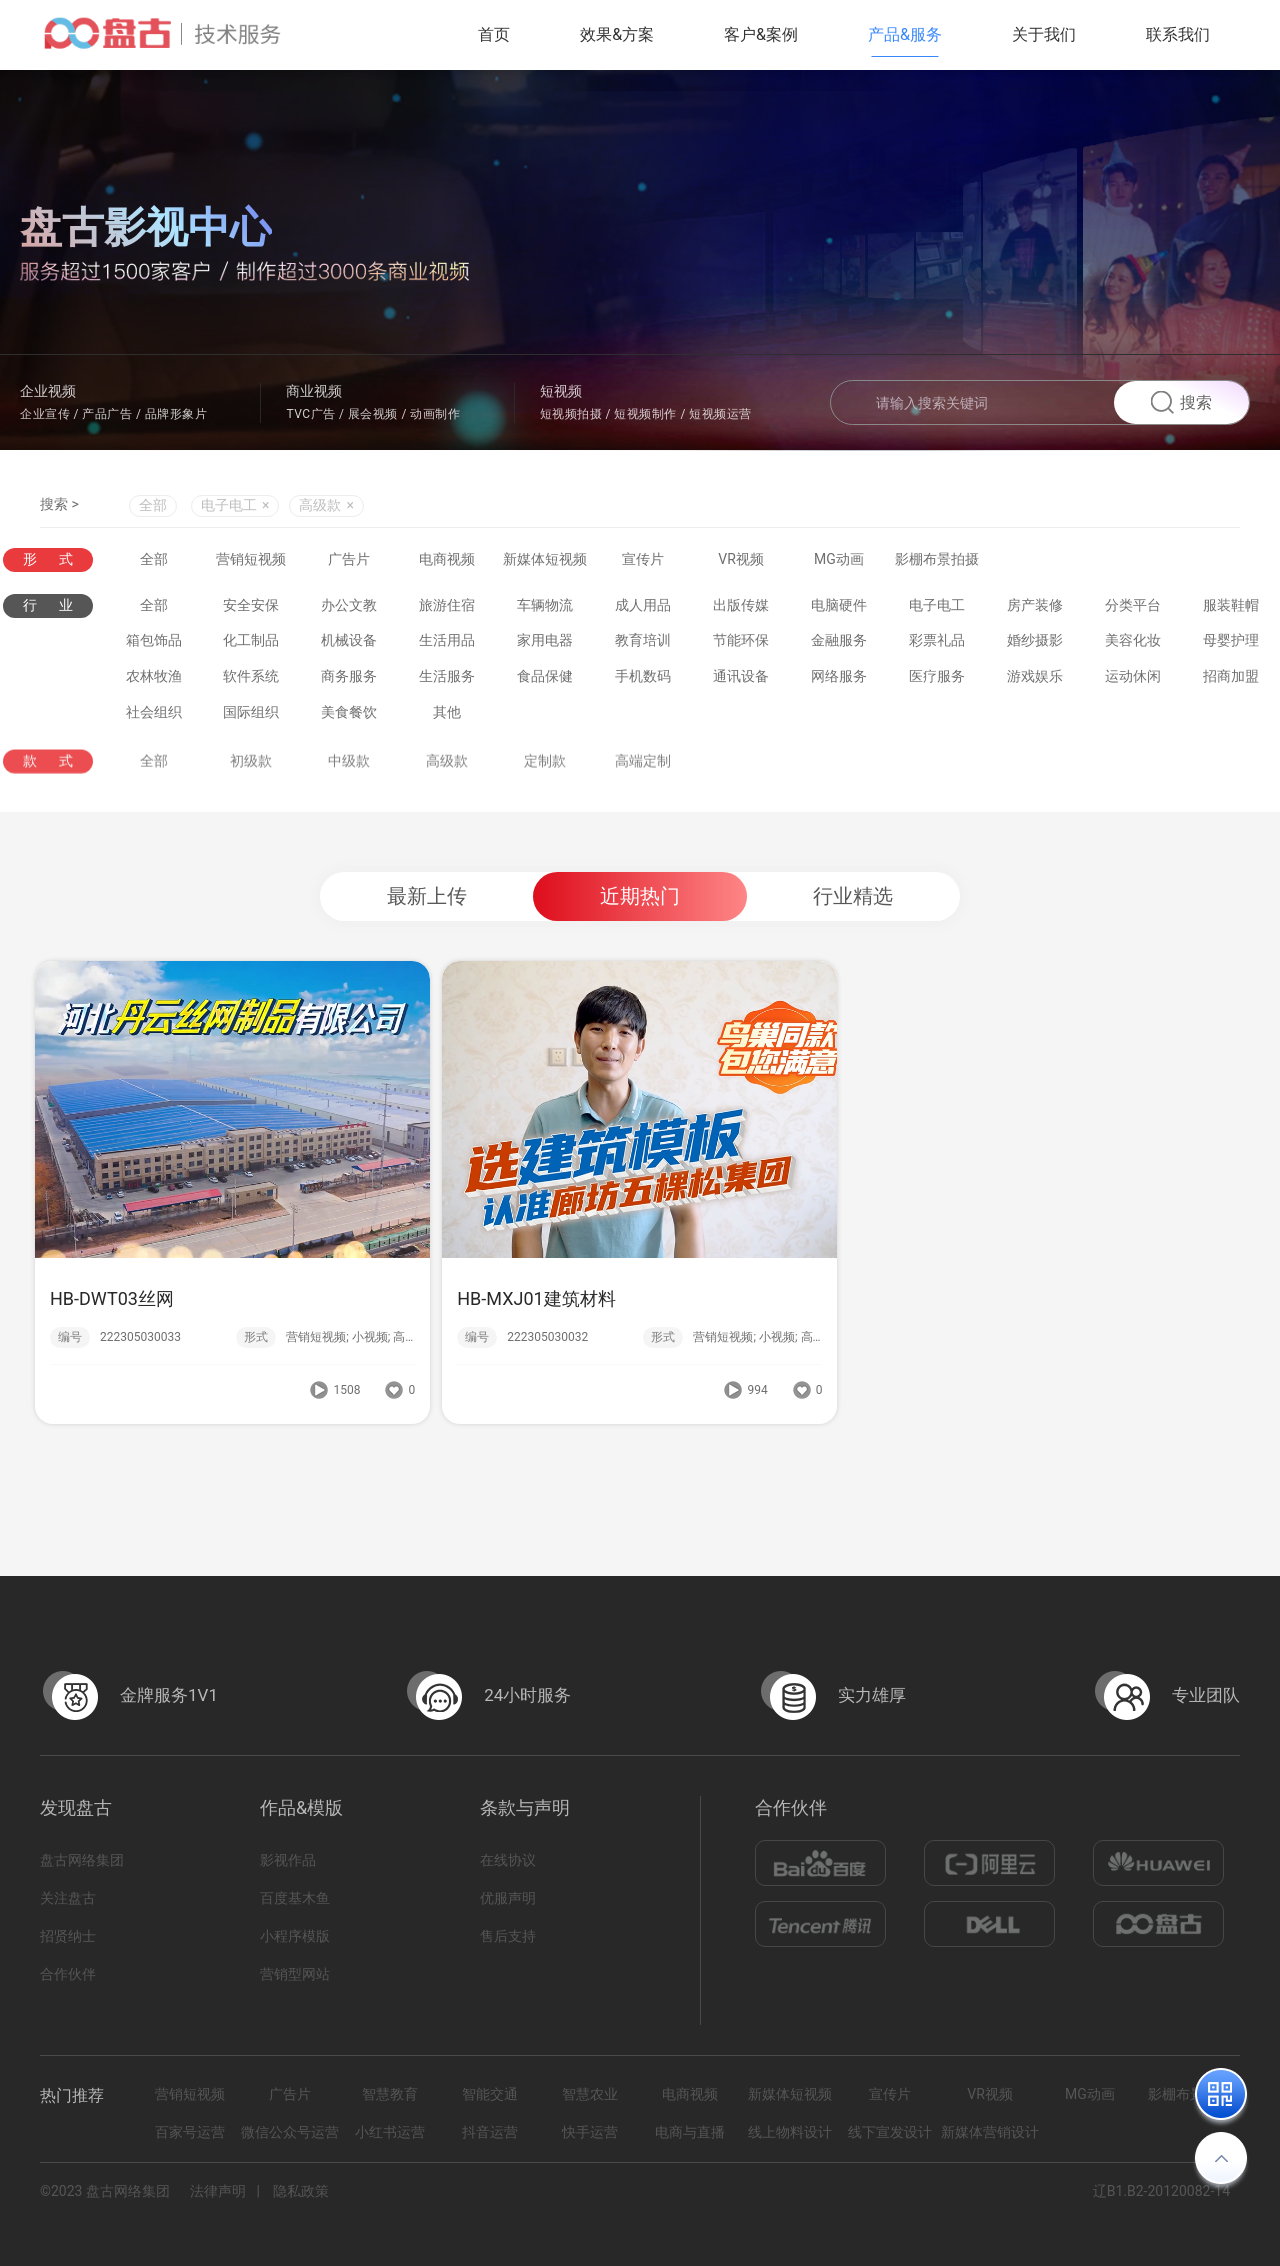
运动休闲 (1133, 681)
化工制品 (251, 645)
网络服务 (839, 681)
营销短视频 (251, 560)
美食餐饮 (349, 717)
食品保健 (545, 681)
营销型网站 (295, 1974)
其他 (447, 717)
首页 (494, 34)
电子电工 (937, 610)
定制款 (545, 779)
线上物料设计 (790, 2132)
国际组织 (251, 717)
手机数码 (643, 681)
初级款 (251, 779)
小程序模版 (295, 1936)
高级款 (447, 779)
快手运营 (590, 2132)
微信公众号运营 (290, 2132)
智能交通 (490, 2094)
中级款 (349, 779)
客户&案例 (761, 34)
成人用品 (643, 610)
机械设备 (349, 645)
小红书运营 (390, 2132)
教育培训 (643, 645)
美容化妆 (1133, 645)
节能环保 (741, 645)
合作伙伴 (68, 1974)
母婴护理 (1231, 645)
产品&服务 (905, 34)
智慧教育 (390, 2094)
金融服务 (839, 645)
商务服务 (349, 681)
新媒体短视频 (545, 560)
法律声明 (218, 2191)
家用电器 (545, 645)
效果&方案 (617, 34)
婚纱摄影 (1035, 645)
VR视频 (741, 560)
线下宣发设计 (890, 2132)
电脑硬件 (839, 610)
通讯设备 (741, 681)
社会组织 (154, 717)
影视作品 (288, 1860)
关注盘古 (68, 1898)
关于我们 (1044, 34)
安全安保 (251, 610)
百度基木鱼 (295, 1898)
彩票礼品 (937, 645)
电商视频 (447, 560)
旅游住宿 (447, 610)
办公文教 (349, 610)
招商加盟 (1231, 681)
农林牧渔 (154, 681)
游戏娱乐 (1035, 681)
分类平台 (1133, 610)
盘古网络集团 (82, 1860)
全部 (153, 508)
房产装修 (1035, 610)
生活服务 (447, 681)
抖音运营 (490, 2132)
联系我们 (1178, 34)
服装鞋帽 (1231, 610)
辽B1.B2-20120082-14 (1161, 2191)
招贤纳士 (68, 1936)
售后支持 (508, 1936)
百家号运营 (190, 2132)
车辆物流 (545, 610)
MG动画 (839, 560)
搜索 (1181, 402)
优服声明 (508, 1898)
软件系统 (251, 681)
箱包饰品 (154, 645)
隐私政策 (301, 2191)
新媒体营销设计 (990, 2132)
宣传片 (643, 560)
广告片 (349, 560)
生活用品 (447, 645)
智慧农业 (590, 2094)
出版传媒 (741, 610)
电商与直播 (690, 2132)
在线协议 (508, 1860)
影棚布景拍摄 (937, 560)
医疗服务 (937, 681)
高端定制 (643, 779)
